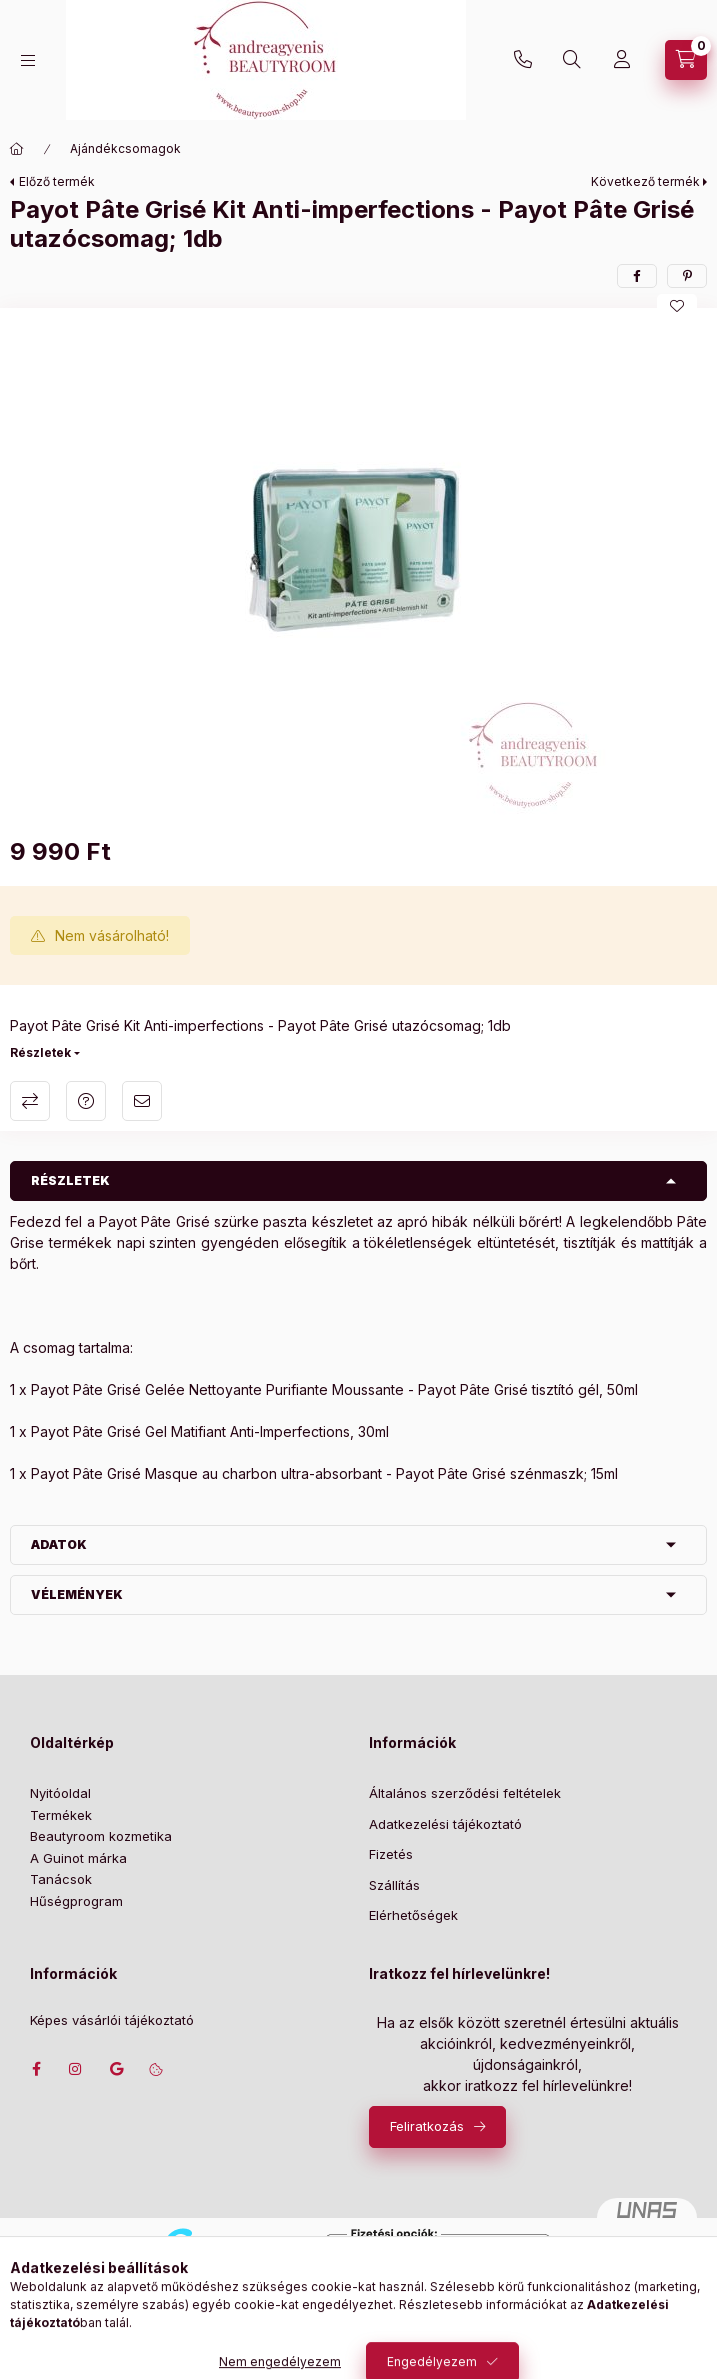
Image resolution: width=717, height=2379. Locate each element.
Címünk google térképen (116, 2069)
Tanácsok (61, 1879)
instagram (76, 2069)
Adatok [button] (59, 1544)
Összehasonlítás (30, 1101)
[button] (359, 568)
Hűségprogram (76, 1901)
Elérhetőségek (413, 1915)
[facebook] (637, 276)
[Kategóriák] (28, 60)
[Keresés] (572, 60)
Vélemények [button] (77, 1594)
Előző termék (57, 181)
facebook (36, 2069)
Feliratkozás (427, 2126)
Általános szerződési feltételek (465, 1793)
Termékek (61, 1815)
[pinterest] (687, 276)
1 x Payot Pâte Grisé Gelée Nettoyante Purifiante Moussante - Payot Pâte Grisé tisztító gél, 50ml (324, 1389)
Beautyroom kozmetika (101, 1836)
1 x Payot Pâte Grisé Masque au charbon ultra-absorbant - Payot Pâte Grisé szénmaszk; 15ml (314, 1473)
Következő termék (645, 181)
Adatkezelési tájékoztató (445, 1824)
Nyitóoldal (60, 1793)
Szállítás (394, 1885)
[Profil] (622, 60)
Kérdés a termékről (86, 1101)
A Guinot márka (78, 1858)
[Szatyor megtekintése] (686, 60)
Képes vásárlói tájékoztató (112, 2020)
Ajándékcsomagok (125, 148)
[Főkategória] (17, 149)
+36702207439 (523, 60)
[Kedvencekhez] (677, 306)
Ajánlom (142, 1101)
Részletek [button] (70, 1180)
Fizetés (391, 1854)
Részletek (40, 1052)
